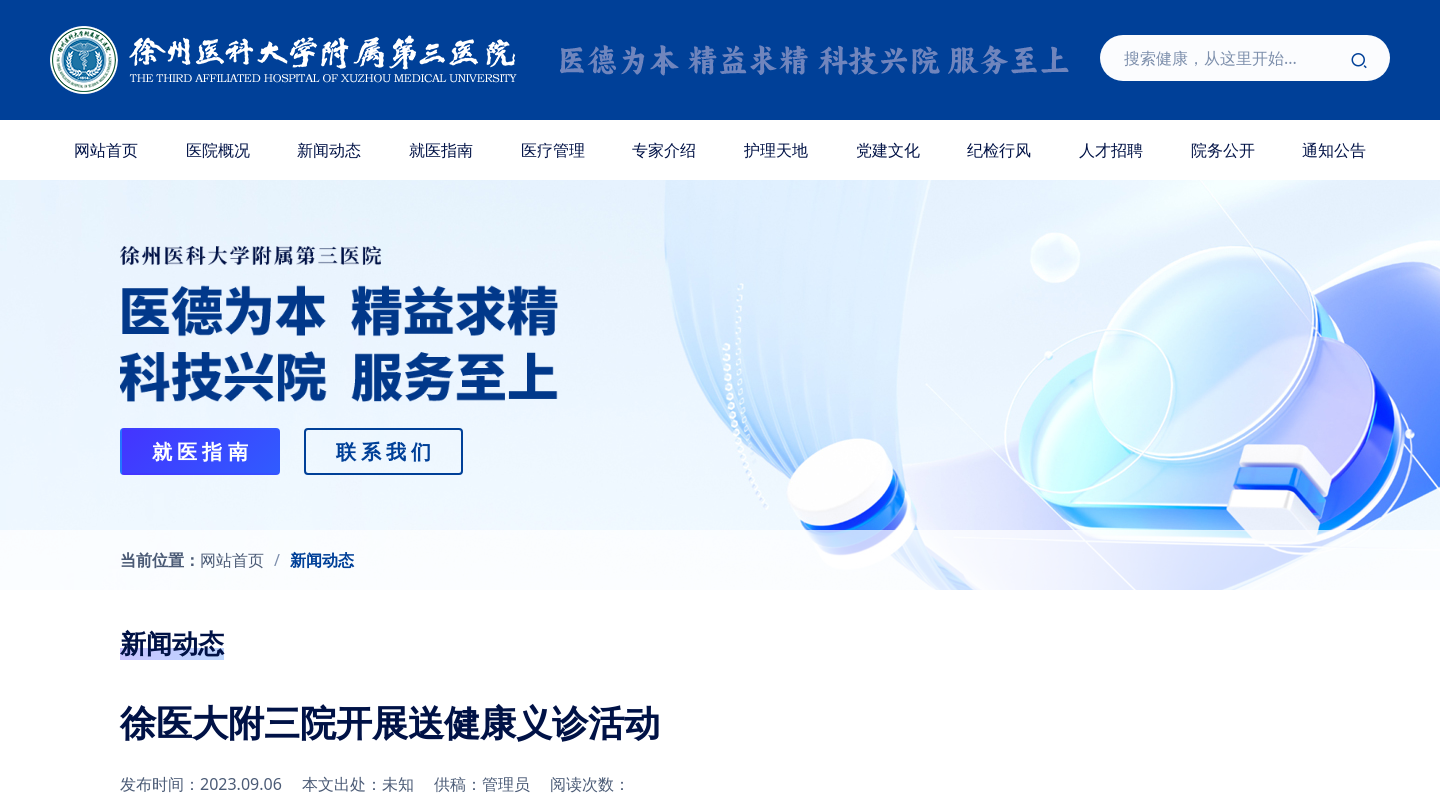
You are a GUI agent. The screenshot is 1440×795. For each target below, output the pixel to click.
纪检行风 (999, 150)
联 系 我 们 (384, 451)
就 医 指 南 (200, 451)
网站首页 (106, 150)
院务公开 (1223, 150)
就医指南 (441, 150)
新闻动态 (329, 150)
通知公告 (1334, 150)
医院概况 (218, 150)
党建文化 (888, 150)
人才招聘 (1111, 150)
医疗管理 (553, 150)
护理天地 (776, 150)
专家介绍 (664, 150)
